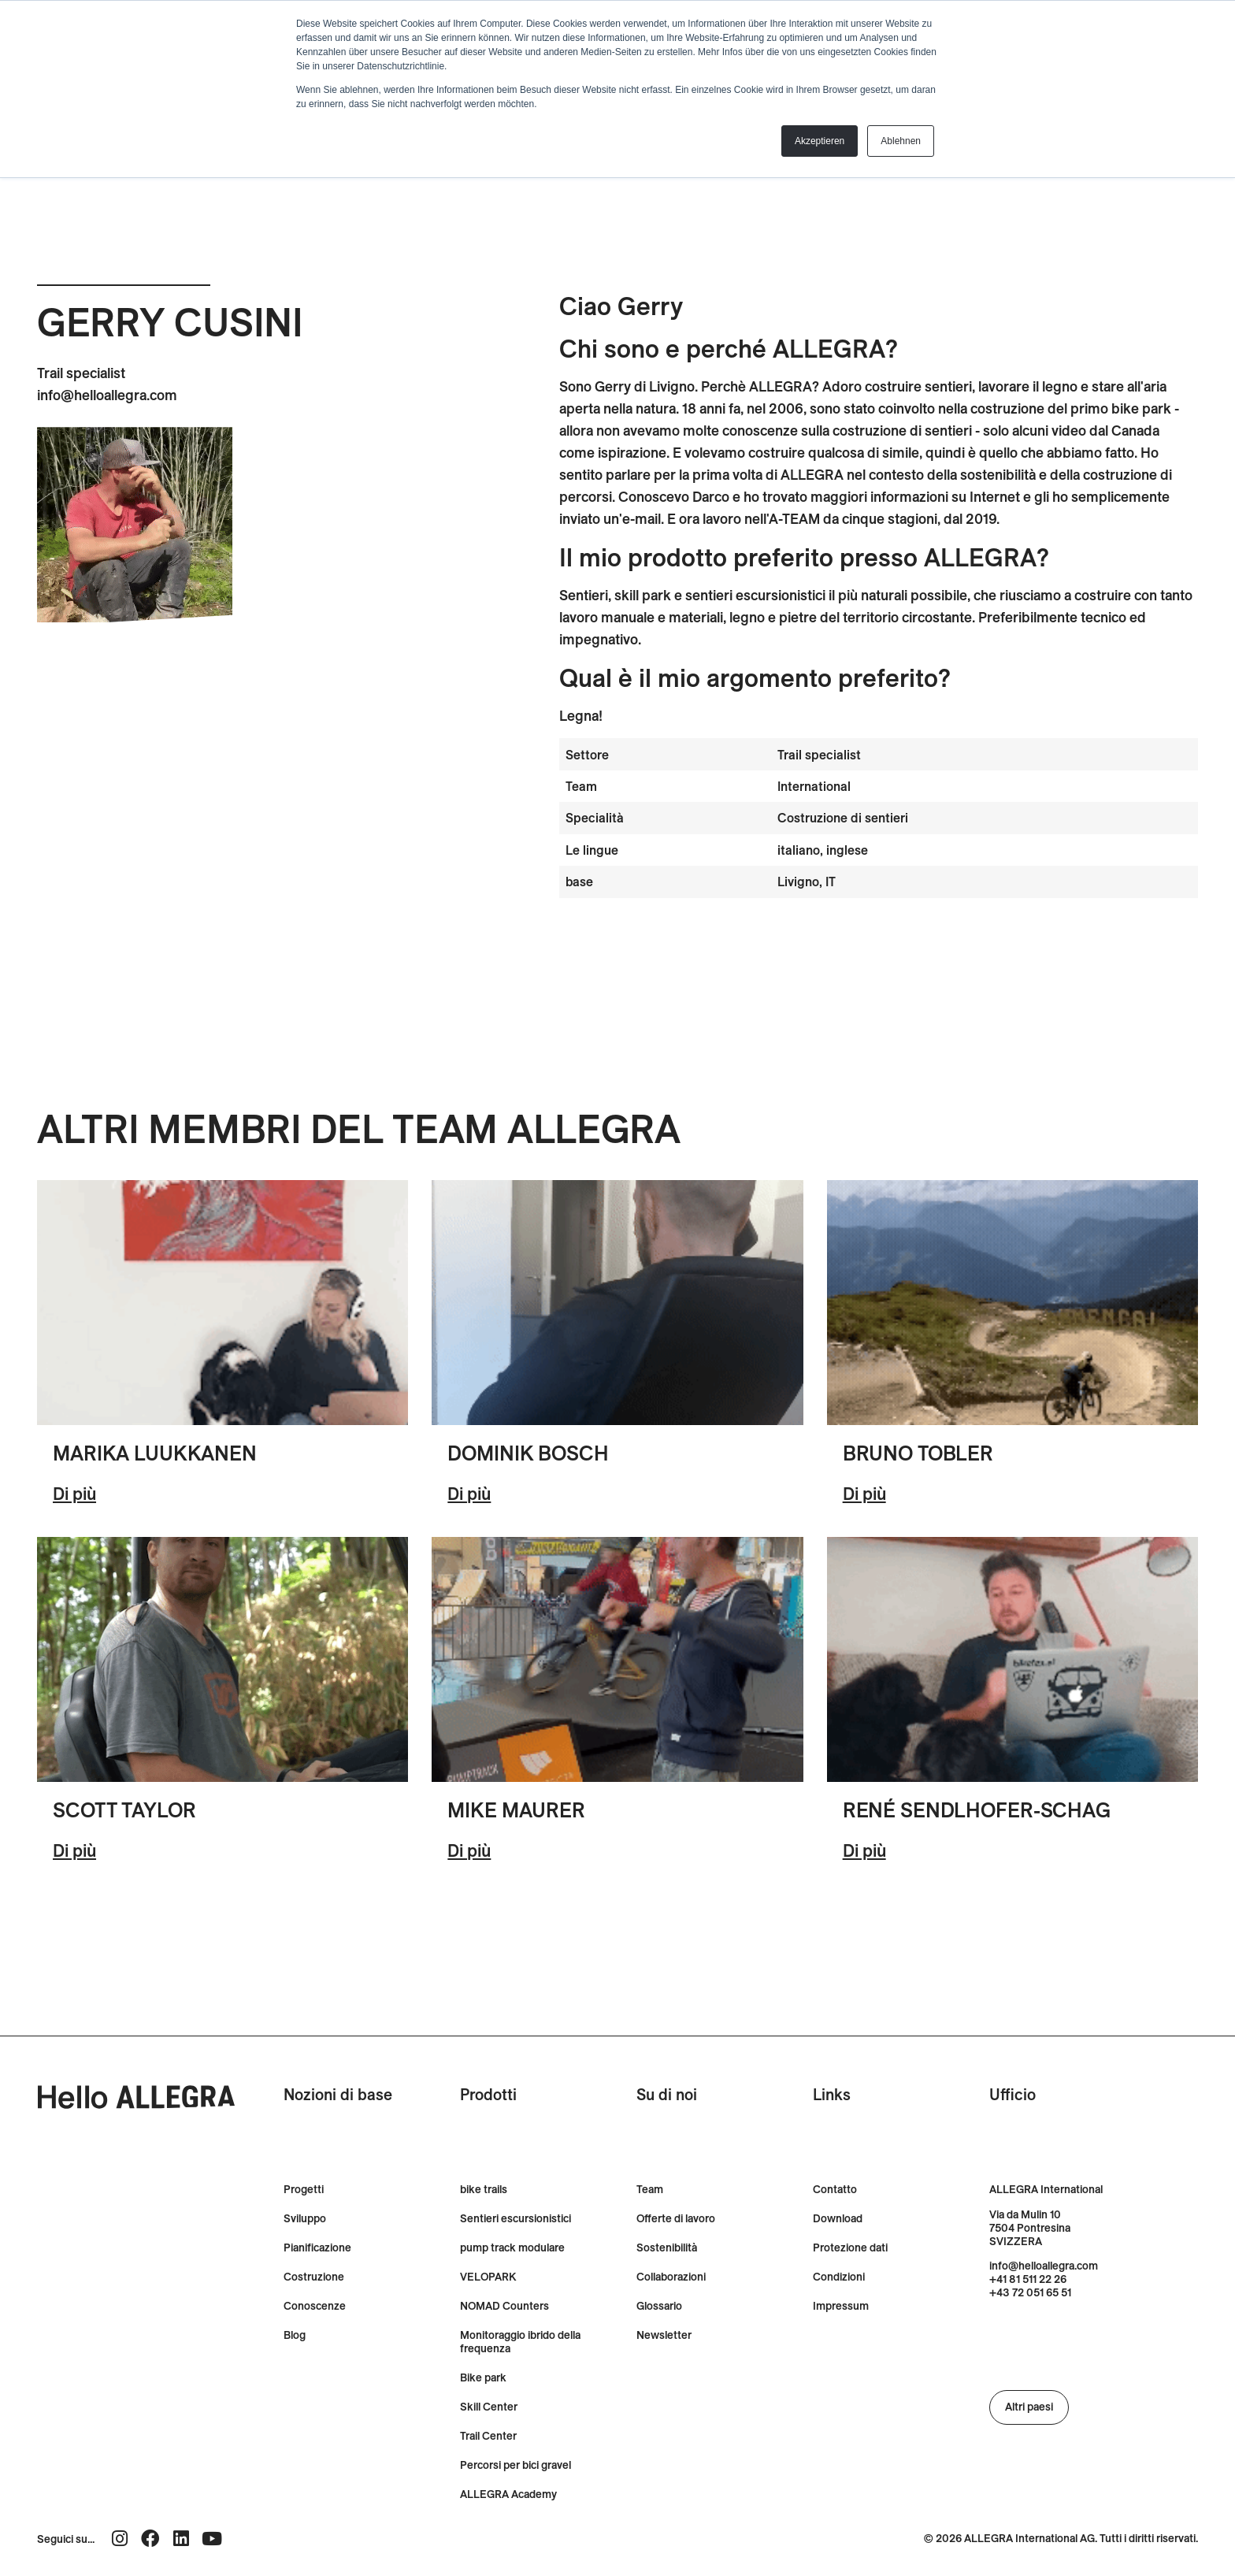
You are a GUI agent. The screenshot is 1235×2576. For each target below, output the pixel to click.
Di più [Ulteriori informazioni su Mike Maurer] (469, 1850)
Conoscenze (315, 2306)
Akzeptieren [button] (819, 141)
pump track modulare (512, 2248)
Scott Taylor (124, 1810)
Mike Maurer (516, 1810)
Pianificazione (317, 2248)
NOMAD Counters (504, 2306)
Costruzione (314, 2277)
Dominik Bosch (527, 1453)
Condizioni (839, 2277)
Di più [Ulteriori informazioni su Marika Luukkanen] (74, 1494)
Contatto (835, 2189)
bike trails (483, 2189)
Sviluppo (305, 2218)
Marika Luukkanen (155, 1453)
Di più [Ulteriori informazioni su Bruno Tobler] (864, 1494)
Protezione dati (850, 2248)
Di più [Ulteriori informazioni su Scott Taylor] (74, 1850)
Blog (295, 2335)
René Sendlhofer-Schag (977, 1810)
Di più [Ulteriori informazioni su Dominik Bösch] (469, 1494)
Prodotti (488, 2094)
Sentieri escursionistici (515, 2218)
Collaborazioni (671, 2277)
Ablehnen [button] (901, 141)
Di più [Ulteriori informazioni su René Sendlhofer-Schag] (864, 1850)
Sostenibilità (666, 2248)
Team (649, 2189)
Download (837, 2218)
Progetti (304, 2189)
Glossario (659, 2306)
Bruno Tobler (918, 1453)
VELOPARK (488, 2277)
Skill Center (488, 2407)
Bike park (483, 2378)
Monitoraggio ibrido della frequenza (520, 2342)
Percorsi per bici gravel (515, 2465)
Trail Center (488, 2436)
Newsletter (664, 2335)
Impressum (841, 2306)
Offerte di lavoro (675, 2218)
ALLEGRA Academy (508, 2494)
